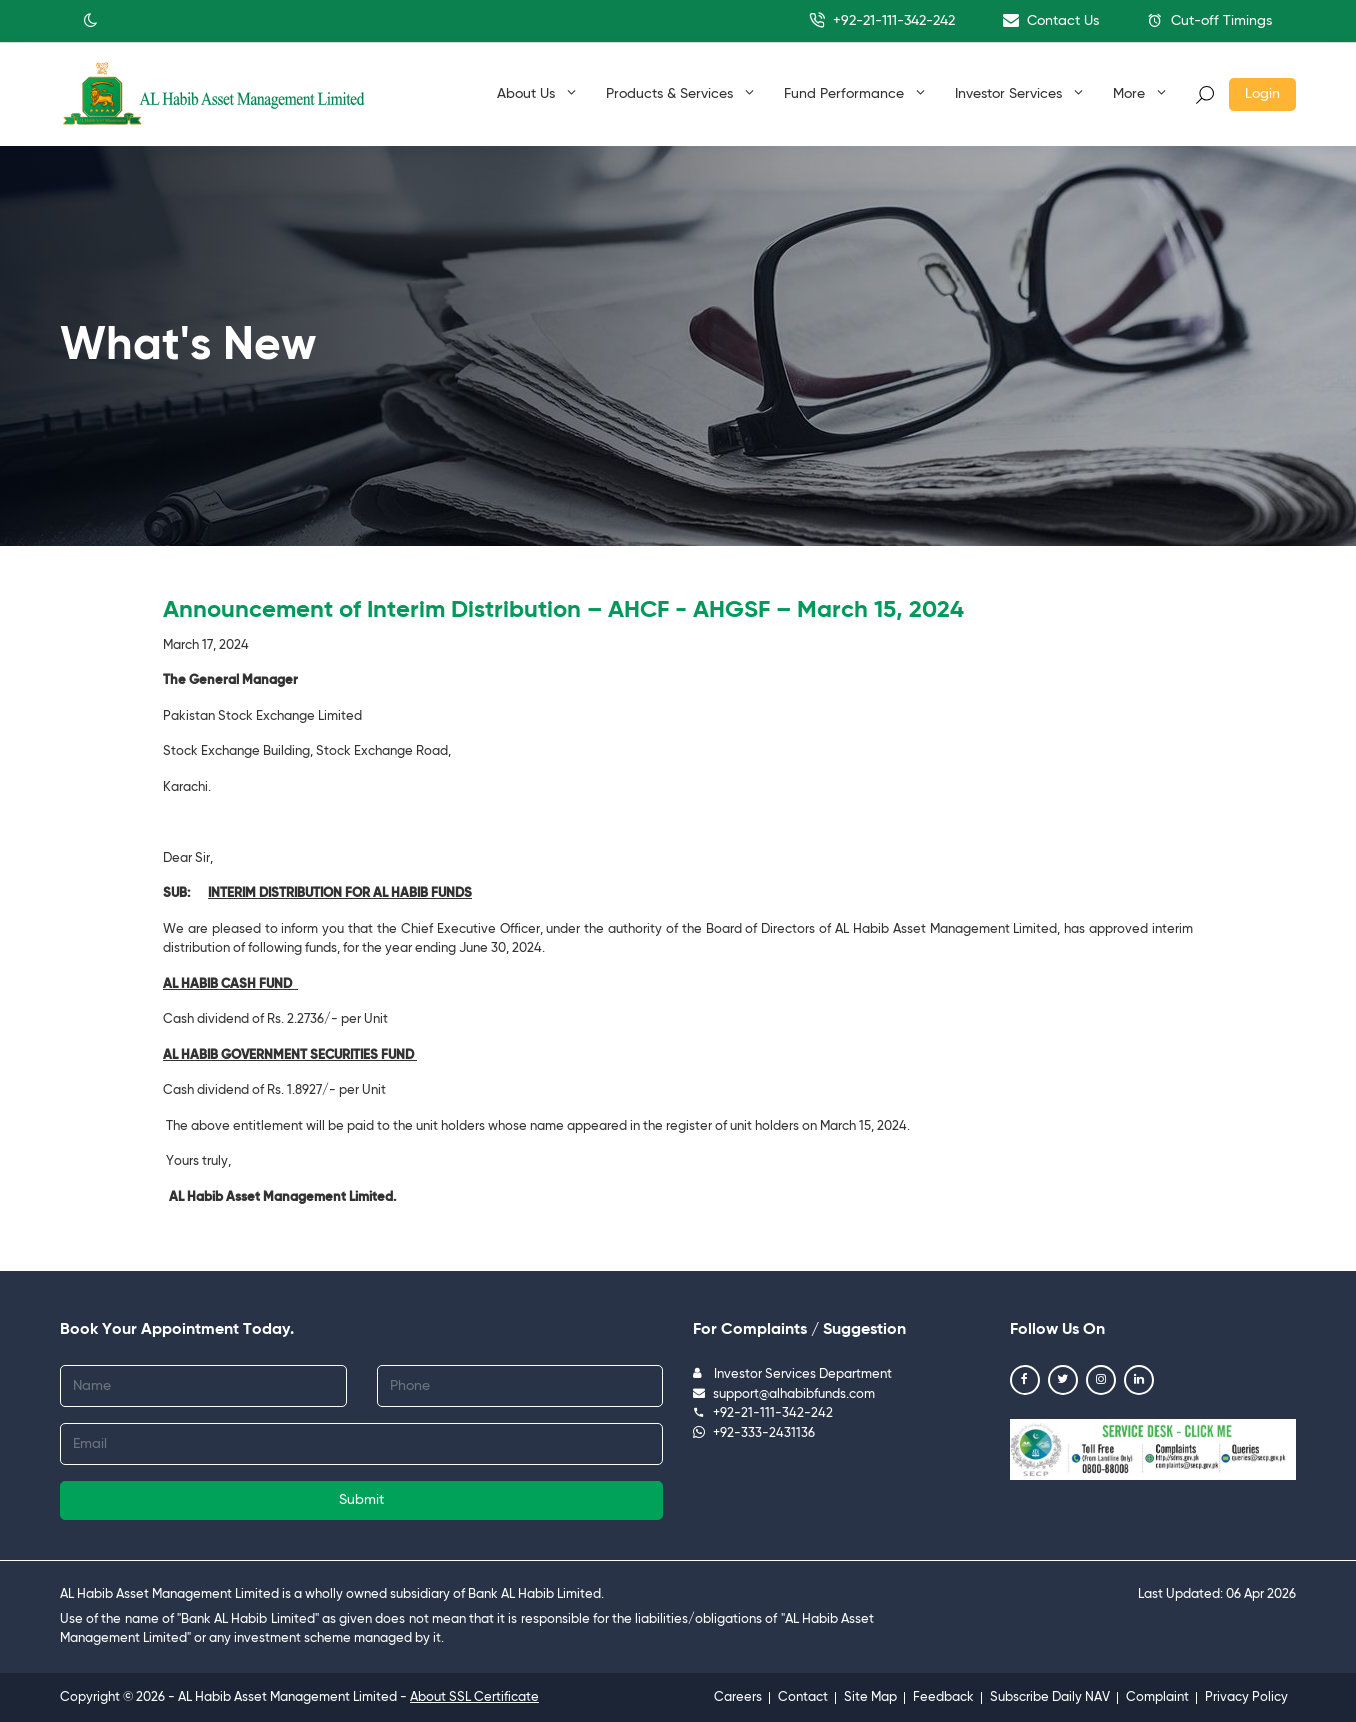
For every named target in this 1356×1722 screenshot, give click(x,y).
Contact (803, 1697)
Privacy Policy (1246, 1697)
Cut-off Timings (1209, 20)
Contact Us (1051, 20)
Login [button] (1262, 94)
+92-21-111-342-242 (882, 20)
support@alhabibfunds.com (784, 1394)
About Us (536, 93)
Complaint (1157, 1697)
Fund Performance (854, 93)
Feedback (943, 1697)
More (1139, 93)
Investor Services (1019, 93)
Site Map (870, 1697)
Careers (738, 1697)
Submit (361, 1500)
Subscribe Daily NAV (1050, 1697)
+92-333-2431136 (754, 1433)
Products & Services (680, 93)
